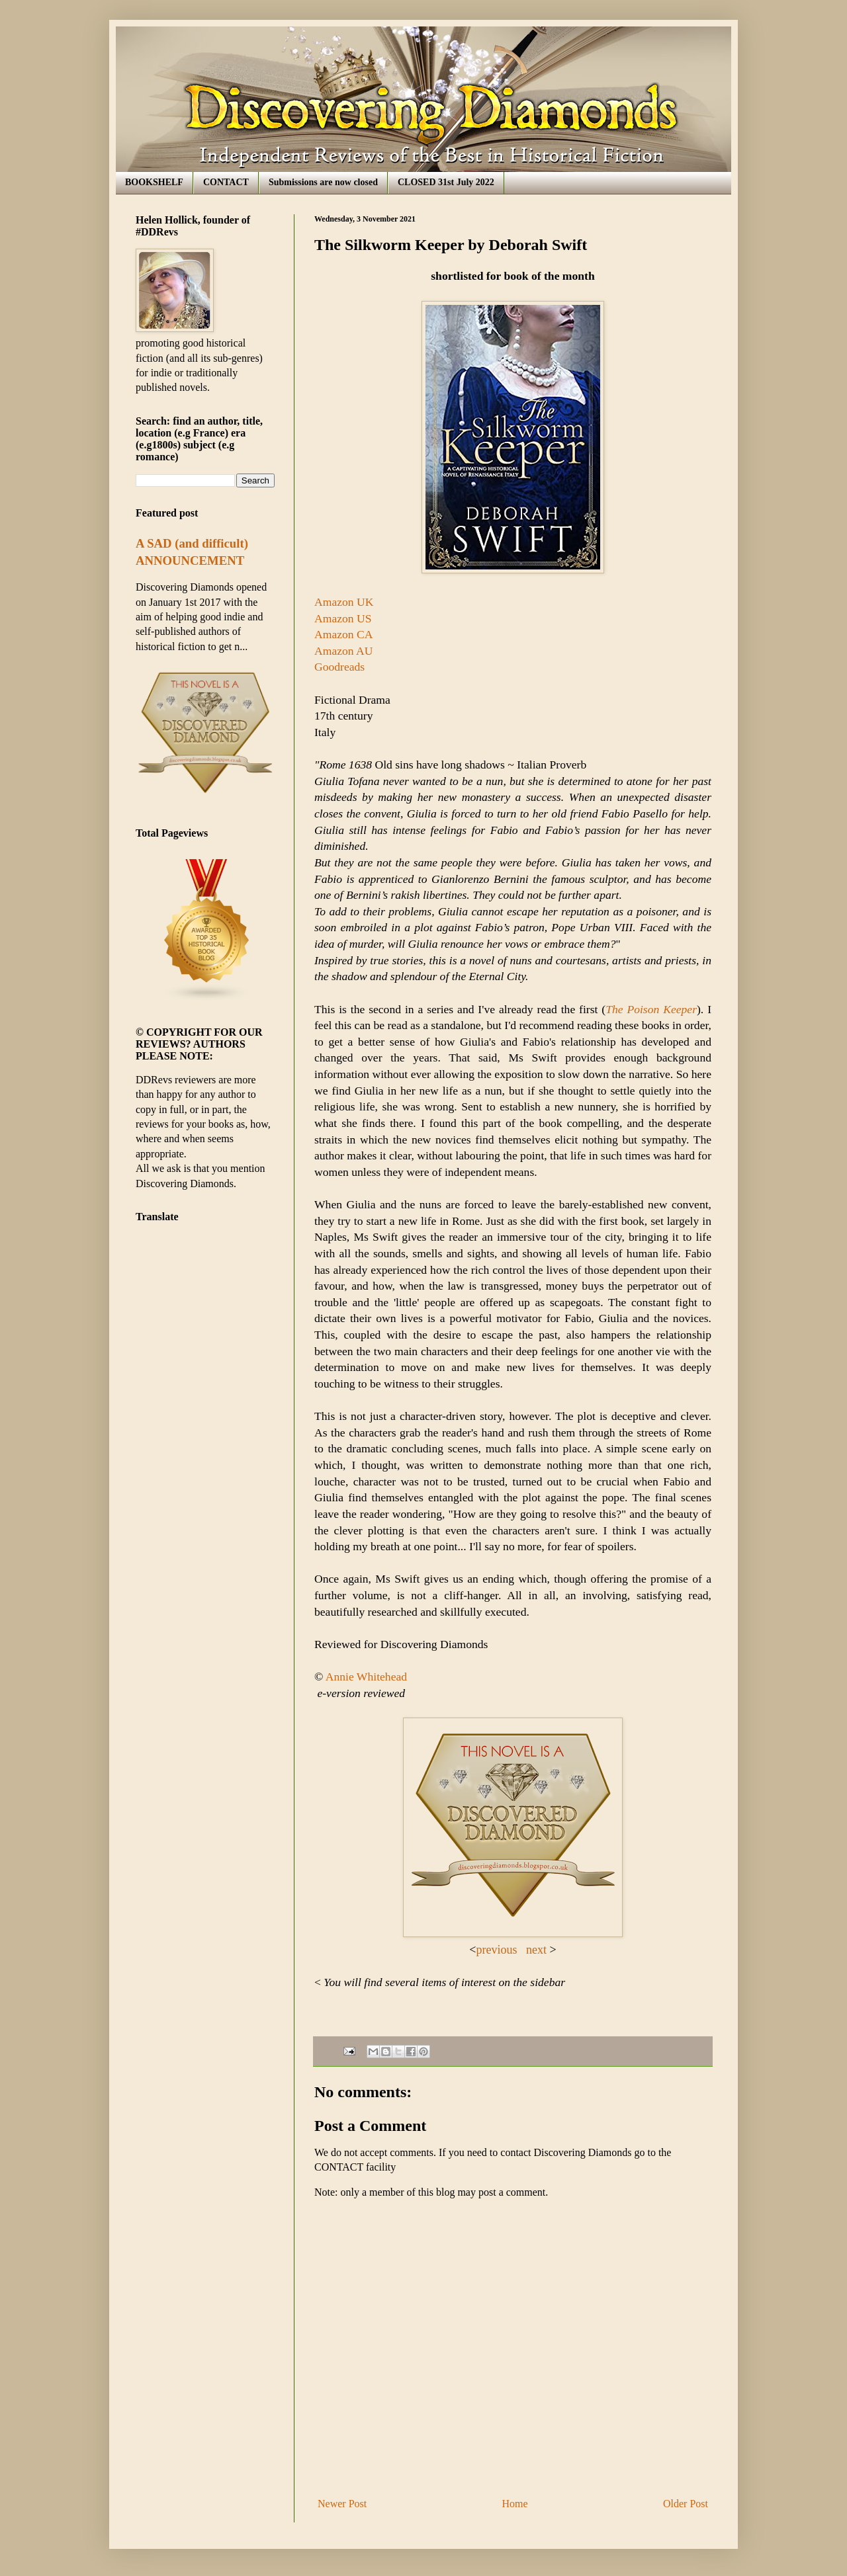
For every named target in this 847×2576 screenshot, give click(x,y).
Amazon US (343, 618)
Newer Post (342, 2503)
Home (515, 2503)
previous (498, 1949)
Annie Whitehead (366, 1676)
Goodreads (339, 666)
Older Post (685, 2503)
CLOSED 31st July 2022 (446, 182)
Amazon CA (343, 634)
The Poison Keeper (651, 1009)
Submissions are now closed (323, 182)
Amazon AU (343, 650)
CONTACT (226, 182)
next (538, 1949)
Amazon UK (343, 601)
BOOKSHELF (154, 182)
